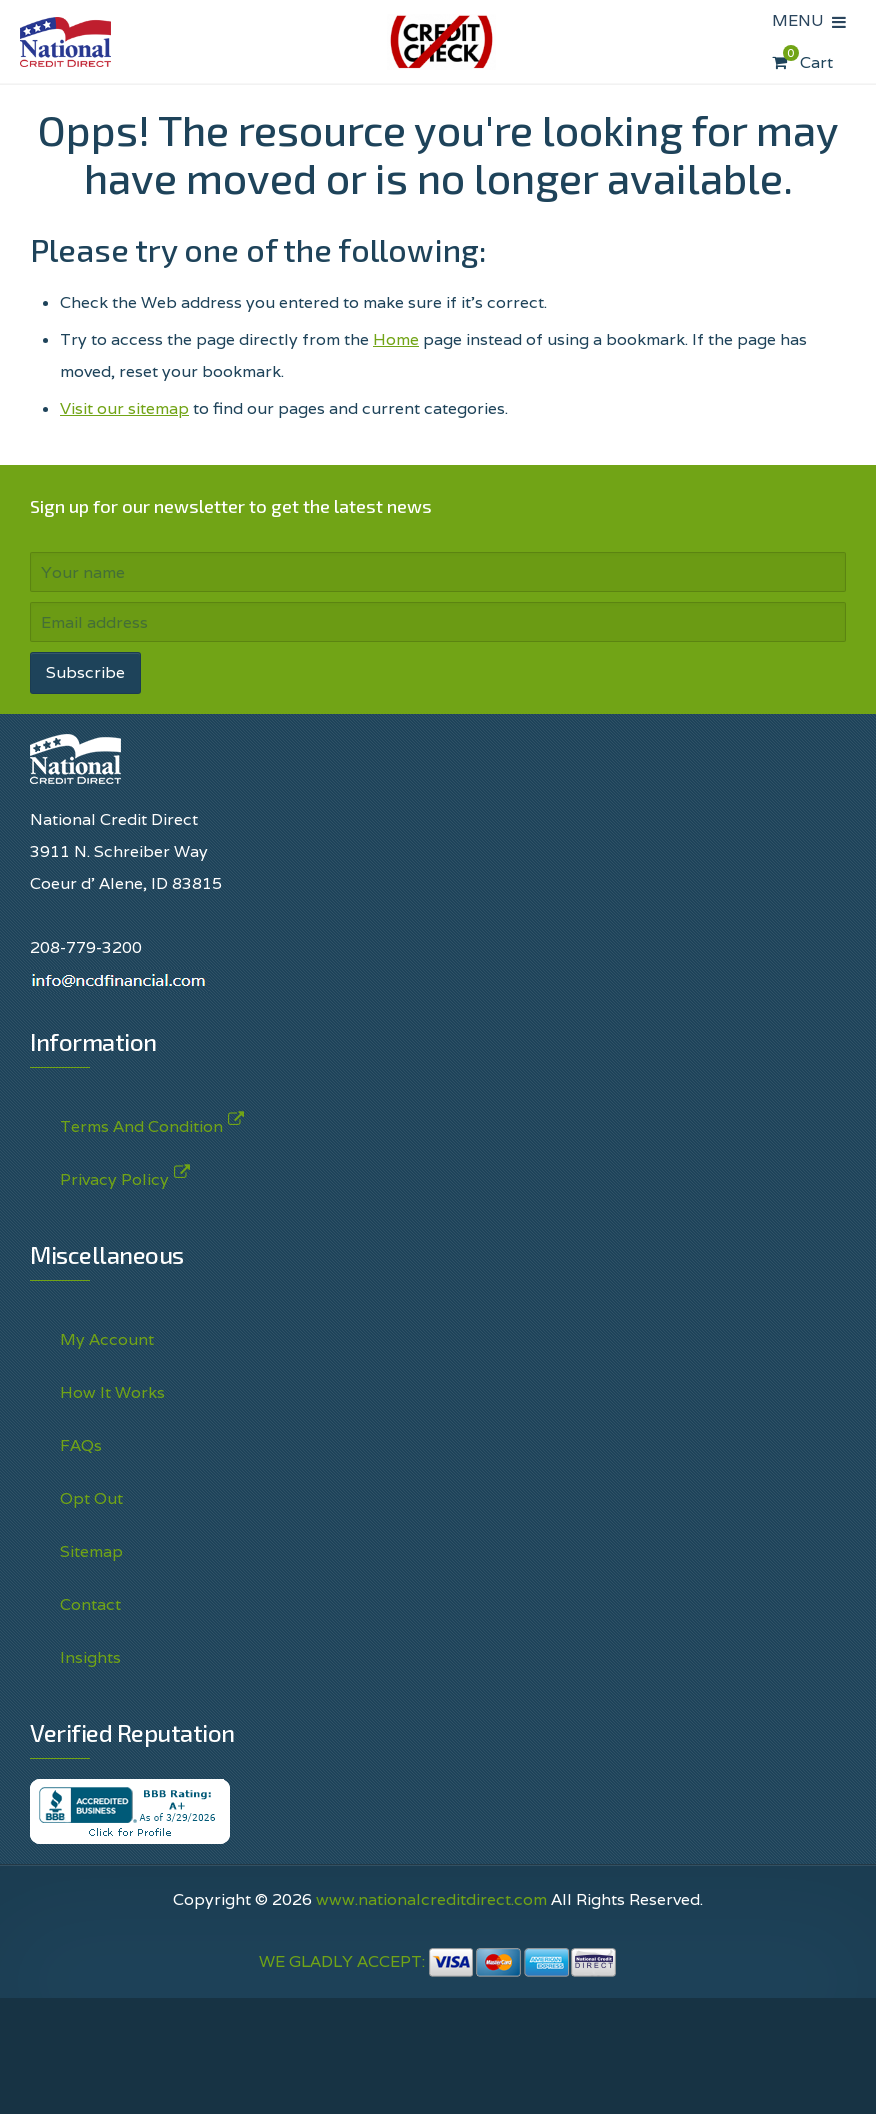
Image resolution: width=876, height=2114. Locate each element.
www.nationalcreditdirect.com (431, 1899)
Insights (90, 1657)
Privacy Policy (114, 1175)
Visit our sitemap (124, 408)
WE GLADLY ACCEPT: (438, 1961)
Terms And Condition (141, 1122)
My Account (107, 1339)
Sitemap (91, 1551)
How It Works (112, 1392)
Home (396, 339)
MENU (802, 20)
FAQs (81, 1445)
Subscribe (85, 672)
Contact (90, 1604)
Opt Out (91, 1498)
